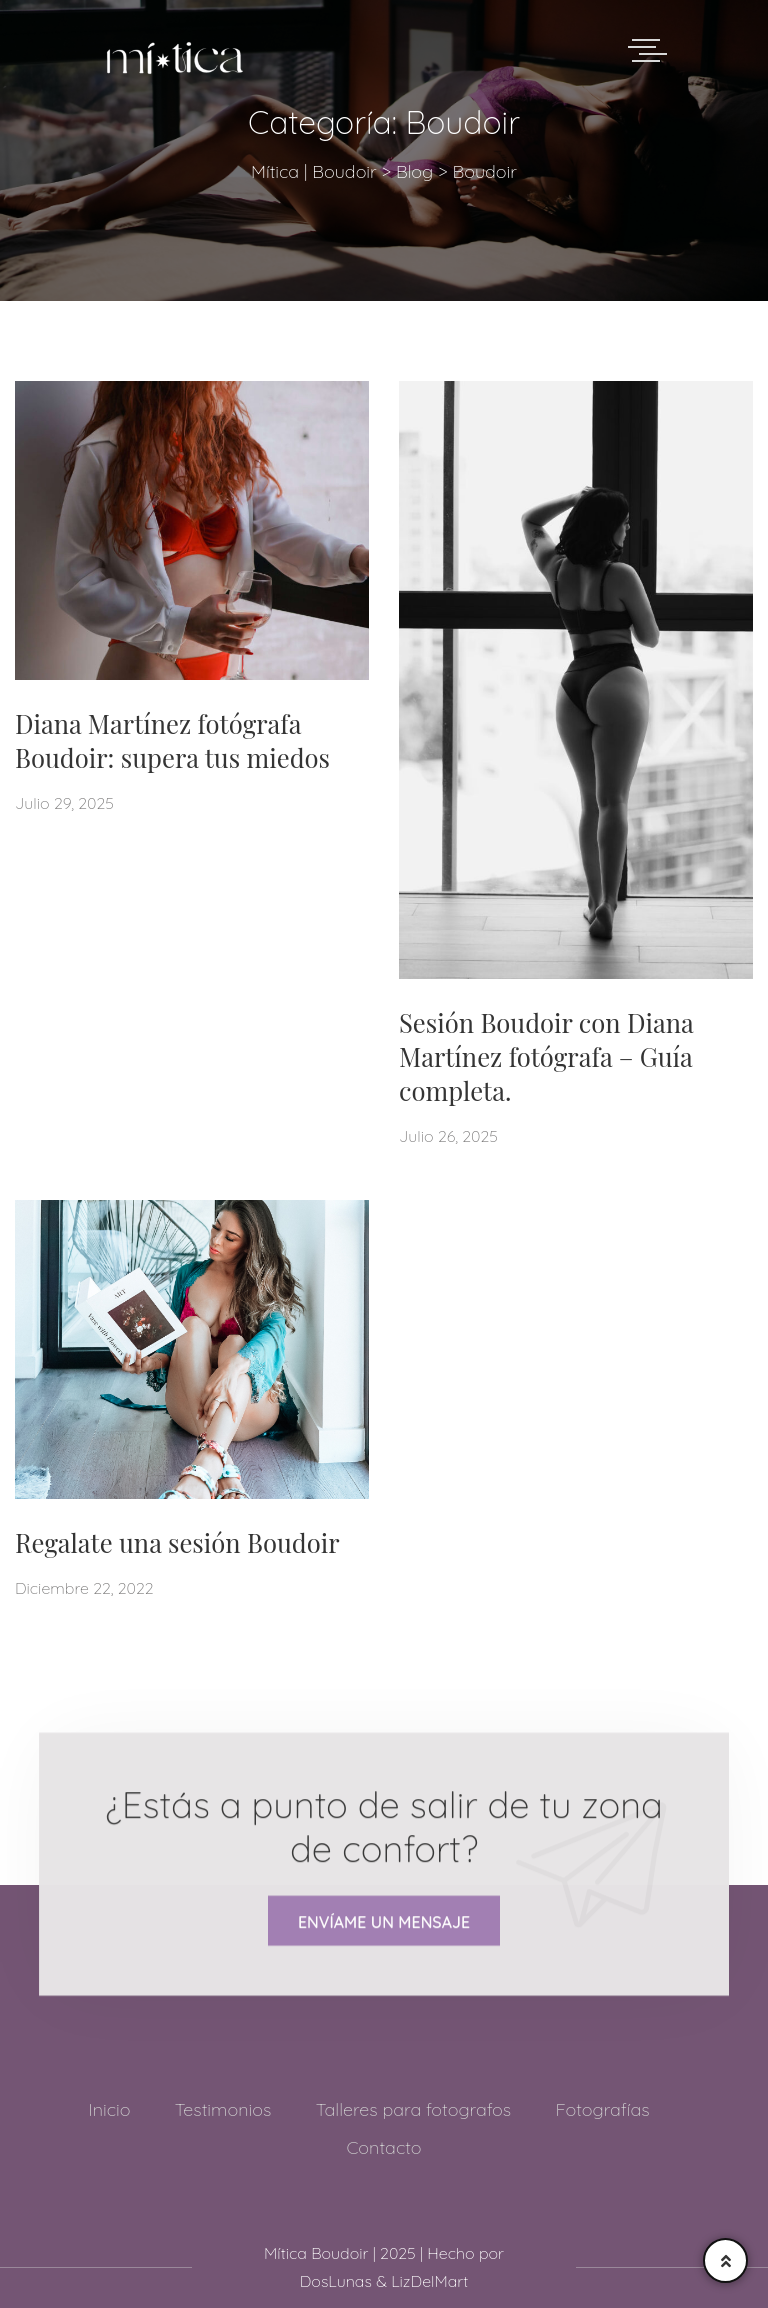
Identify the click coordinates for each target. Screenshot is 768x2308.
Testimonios (223, 2109)
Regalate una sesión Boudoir (177, 1542)
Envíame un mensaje (384, 1923)
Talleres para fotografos (414, 2109)
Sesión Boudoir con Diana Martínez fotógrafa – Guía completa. (546, 1056)
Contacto (383, 2147)
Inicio (109, 2109)
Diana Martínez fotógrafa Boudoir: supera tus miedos (172, 740)
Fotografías (602, 2109)
